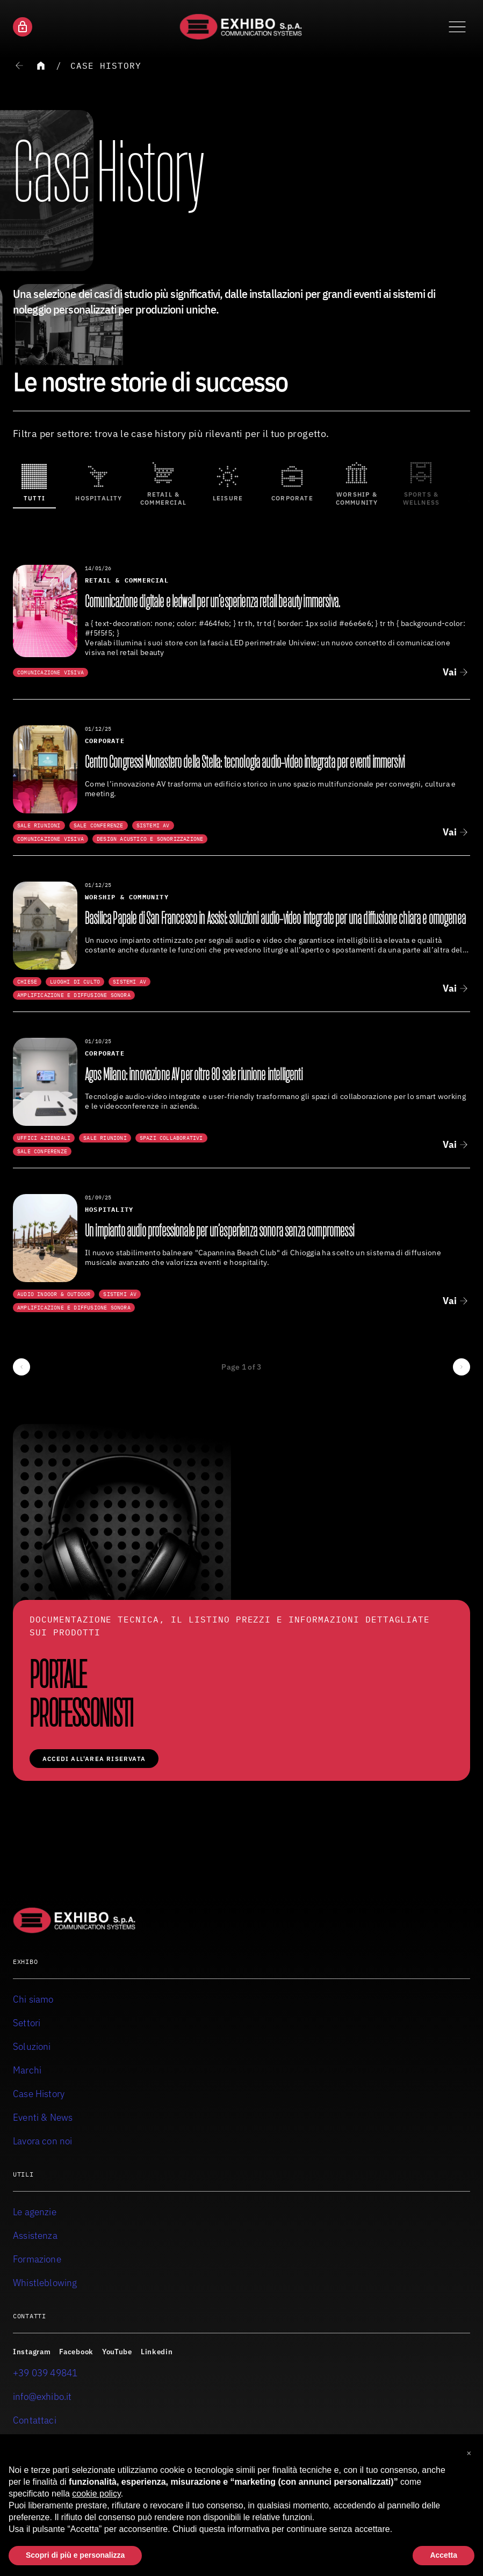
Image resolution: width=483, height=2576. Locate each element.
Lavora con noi (43, 2141)
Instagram (32, 2351)
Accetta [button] (443, 2555)
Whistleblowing (45, 2282)
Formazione (37, 2259)
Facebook (76, 2351)
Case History (105, 65)
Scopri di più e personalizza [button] (75, 2555)
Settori (26, 2023)
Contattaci (34, 2420)
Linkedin (157, 2351)
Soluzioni (32, 2046)
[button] (469, 2452)
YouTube (117, 2351)
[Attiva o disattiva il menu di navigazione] (457, 27)
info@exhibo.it (42, 2396)
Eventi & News (43, 2117)
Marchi (27, 2070)
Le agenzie (34, 2212)
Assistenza (35, 2235)
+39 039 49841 (45, 2373)
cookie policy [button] (96, 2494)
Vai (450, 672)
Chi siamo (33, 1999)
